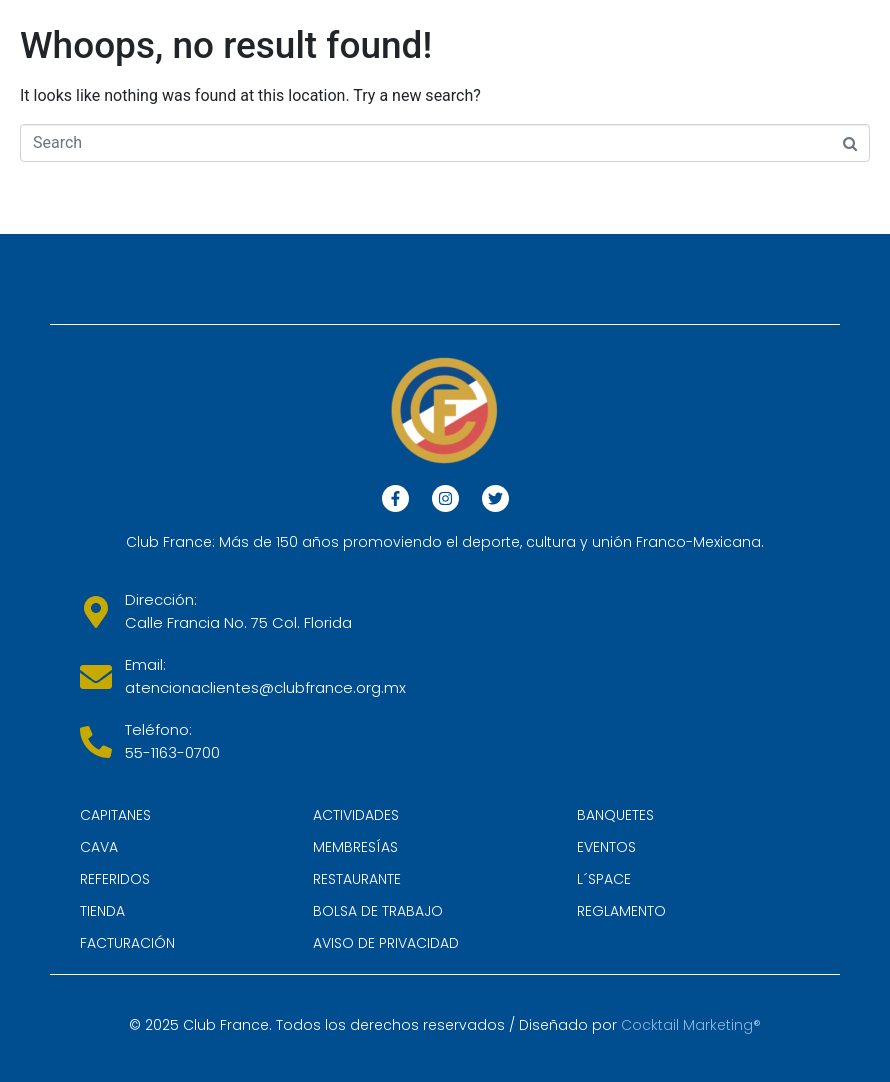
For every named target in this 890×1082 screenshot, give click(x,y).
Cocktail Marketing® (691, 1025)
